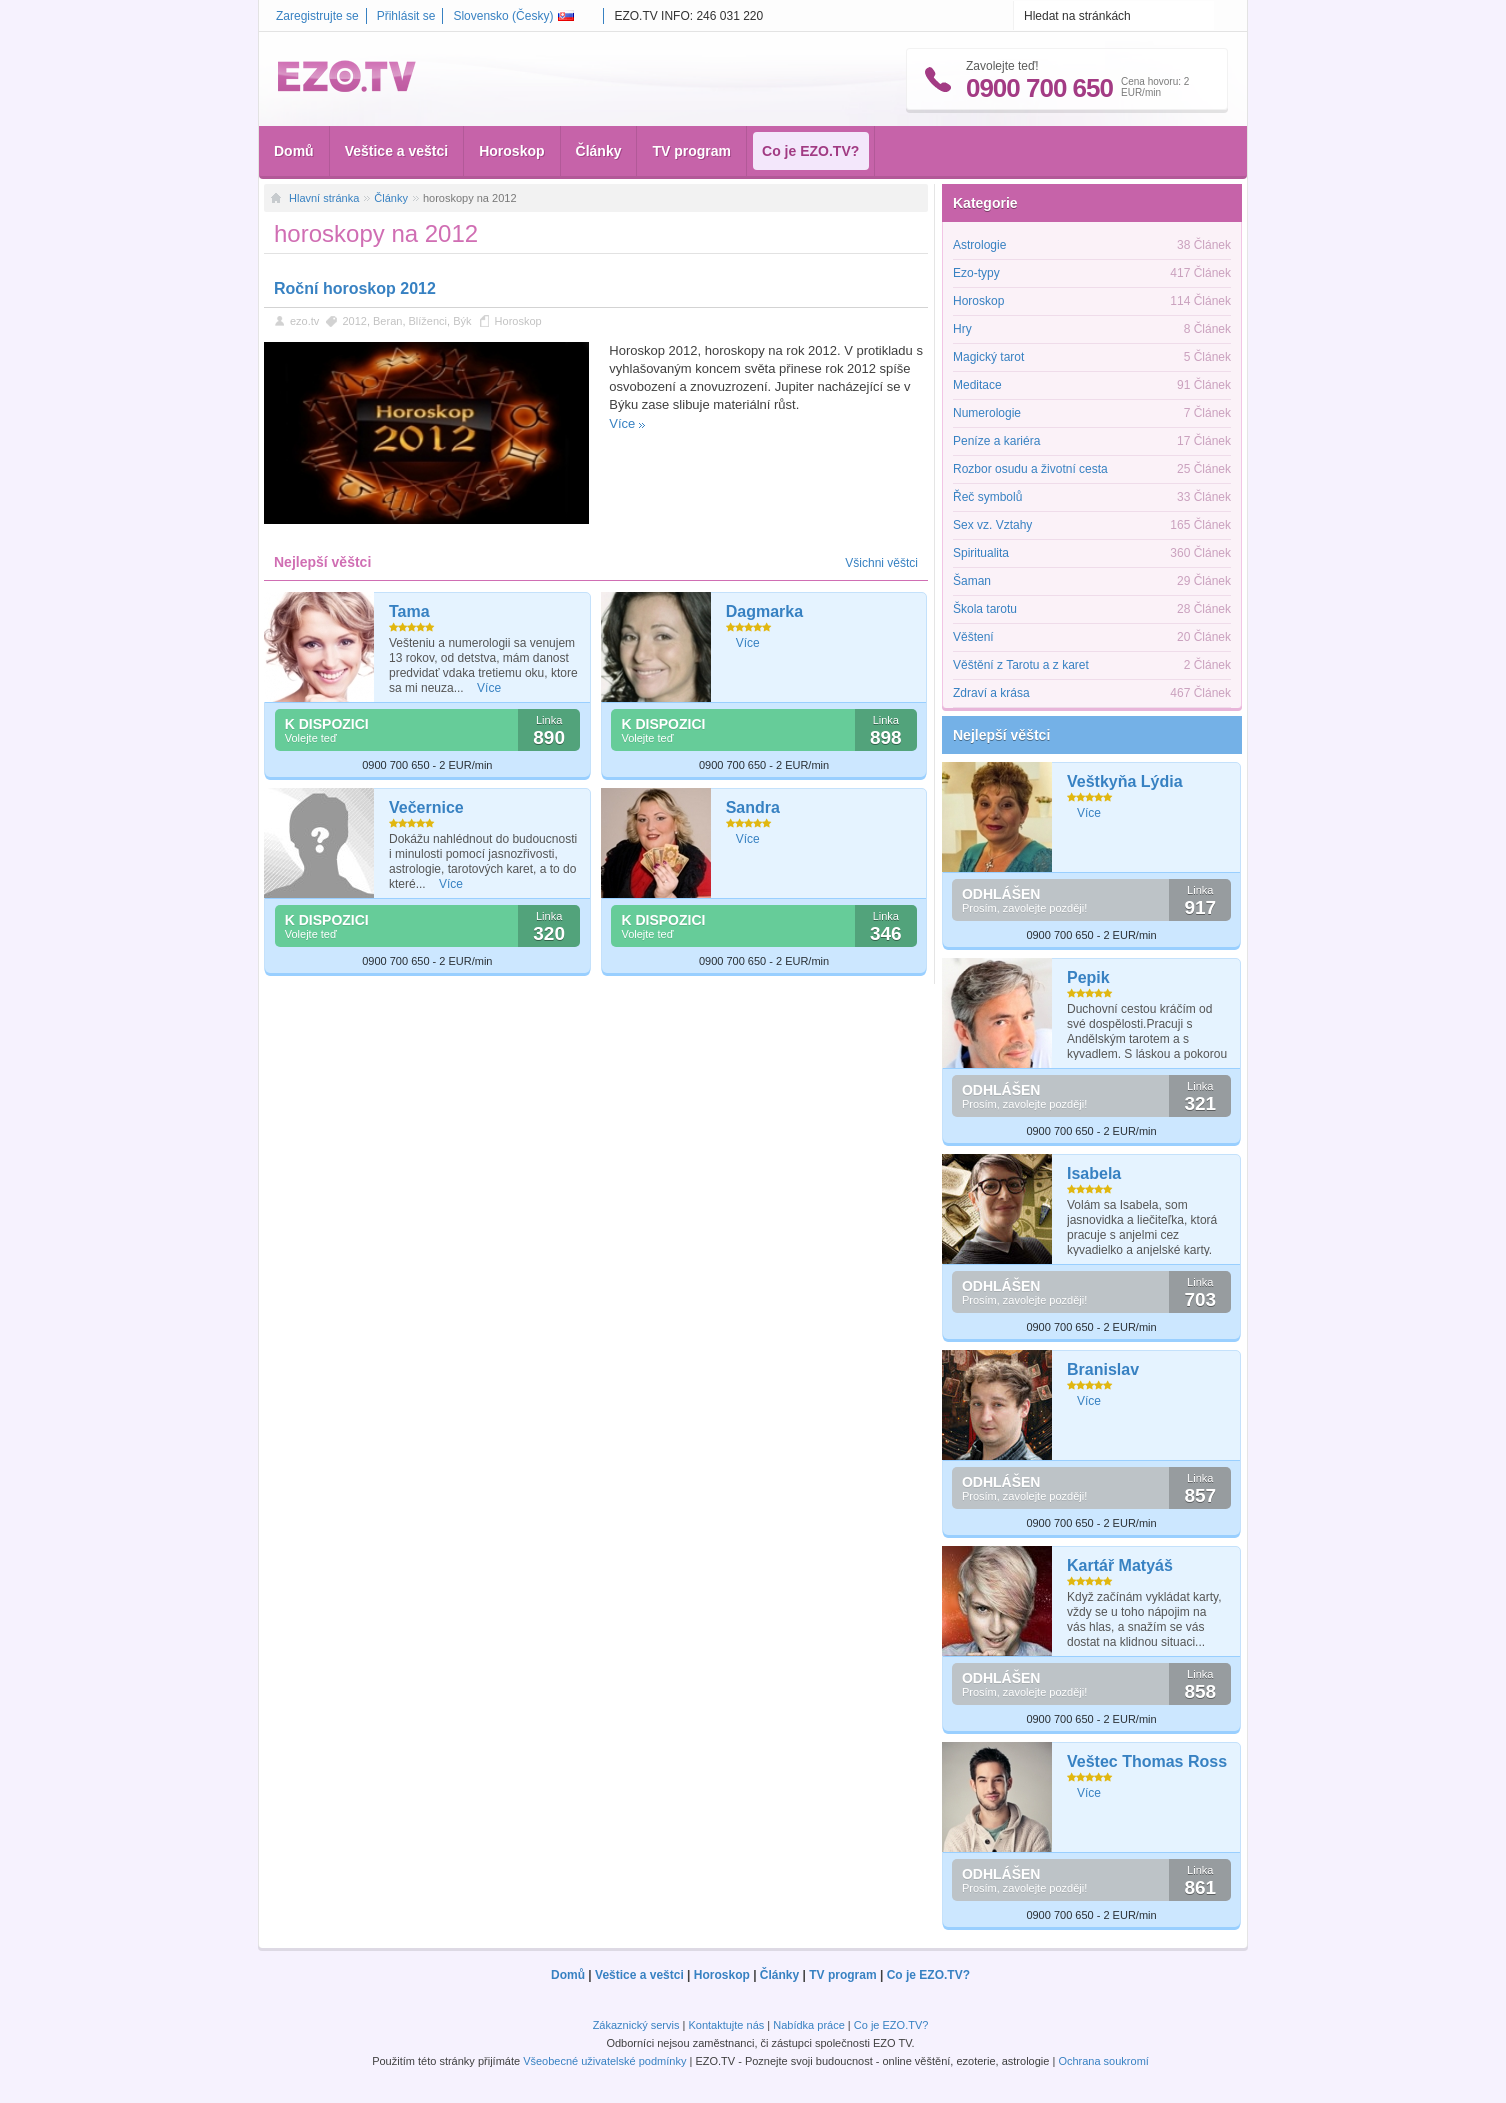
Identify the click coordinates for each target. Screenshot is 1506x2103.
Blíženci (428, 321)
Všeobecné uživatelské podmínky (604, 2061)
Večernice (426, 807)
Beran (387, 321)
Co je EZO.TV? (810, 151)
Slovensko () (513, 16)
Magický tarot (988, 357)
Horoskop (511, 151)
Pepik (1088, 977)
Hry (962, 329)
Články (599, 151)
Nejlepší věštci (1001, 735)
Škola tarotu (985, 609)
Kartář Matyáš (1120, 1565)
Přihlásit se (406, 16)
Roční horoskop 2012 (355, 288)
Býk (462, 321)
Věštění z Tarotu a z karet (1021, 665)
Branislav (1103, 1369)
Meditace (977, 385)
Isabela (1094, 1173)
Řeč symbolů (987, 497)
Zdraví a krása (991, 693)
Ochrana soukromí (1103, 2061)
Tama (409, 611)
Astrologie (979, 245)
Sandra (753, 807)
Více (622, 423)
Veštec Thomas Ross (1147, 1761)
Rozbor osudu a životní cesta (1030, 469)
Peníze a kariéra (996, 441)
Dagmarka (764, 611)
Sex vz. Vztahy (992, 525)
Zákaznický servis (636, 2025)
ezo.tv (304, 321)
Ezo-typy (976, 273)
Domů (294, 151)
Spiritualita (981, 553)
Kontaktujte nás (726, 2025)
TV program (691, 151)
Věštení (973, 637)
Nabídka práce (809, 2025)
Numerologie (987, 413)
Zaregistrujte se (317, 16)
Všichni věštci (881, 563)
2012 (354, 321)
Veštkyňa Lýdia (1125, 781)
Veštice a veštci (397, 151)
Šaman (972, 581)
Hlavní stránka (324, 198)
